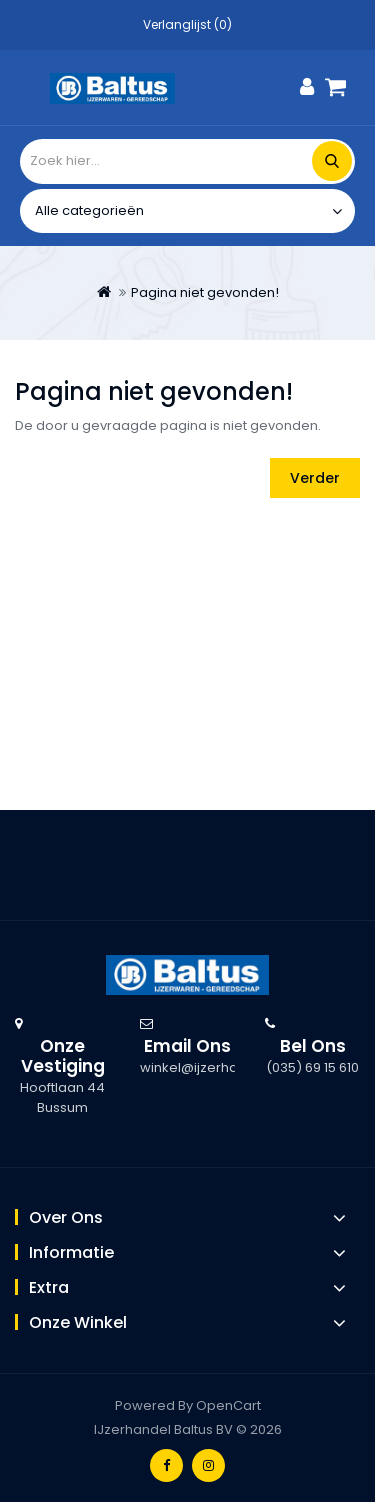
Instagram (208, 1465)
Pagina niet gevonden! (205, 292)
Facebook (166, 1465)
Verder (315, 478)
